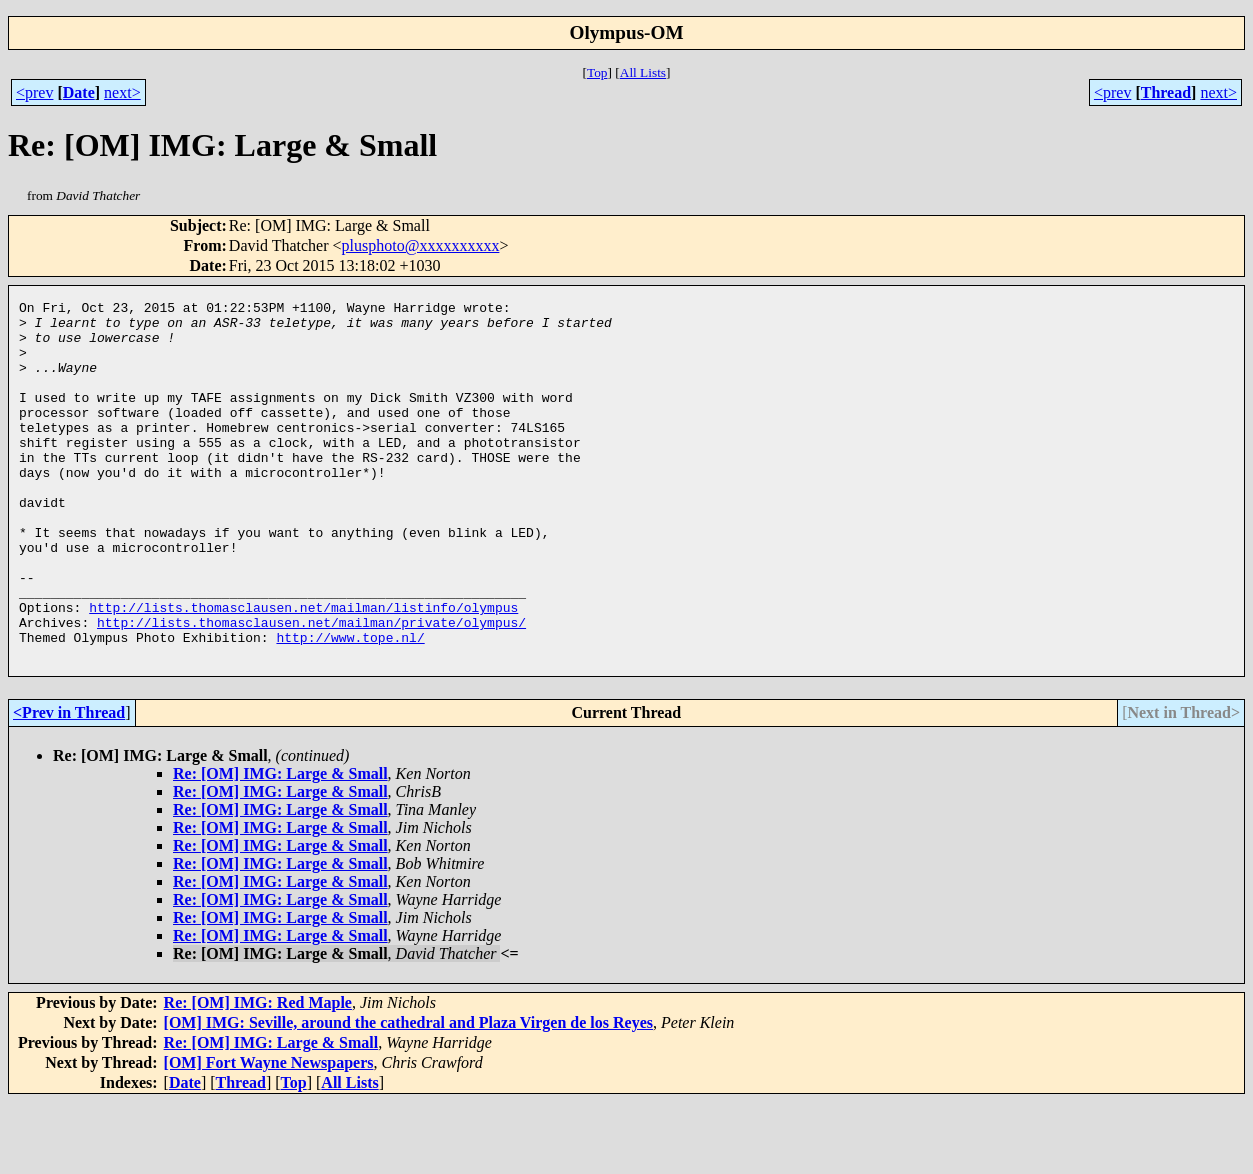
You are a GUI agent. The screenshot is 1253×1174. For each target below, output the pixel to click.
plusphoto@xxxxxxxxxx (421, 245)
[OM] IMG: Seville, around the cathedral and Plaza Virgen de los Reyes (408, 1094)
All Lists (643, 72)
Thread (1166, 92)
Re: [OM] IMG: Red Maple (258, 1074)
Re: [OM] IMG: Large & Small (280, 845)
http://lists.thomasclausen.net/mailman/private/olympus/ (311, 688)
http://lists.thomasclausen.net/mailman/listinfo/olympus (303, 670)
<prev (34, 92)
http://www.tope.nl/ (350, 706)
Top (597, 72)
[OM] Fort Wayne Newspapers (269, 1134)
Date (79, 92)
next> (122, 92)
